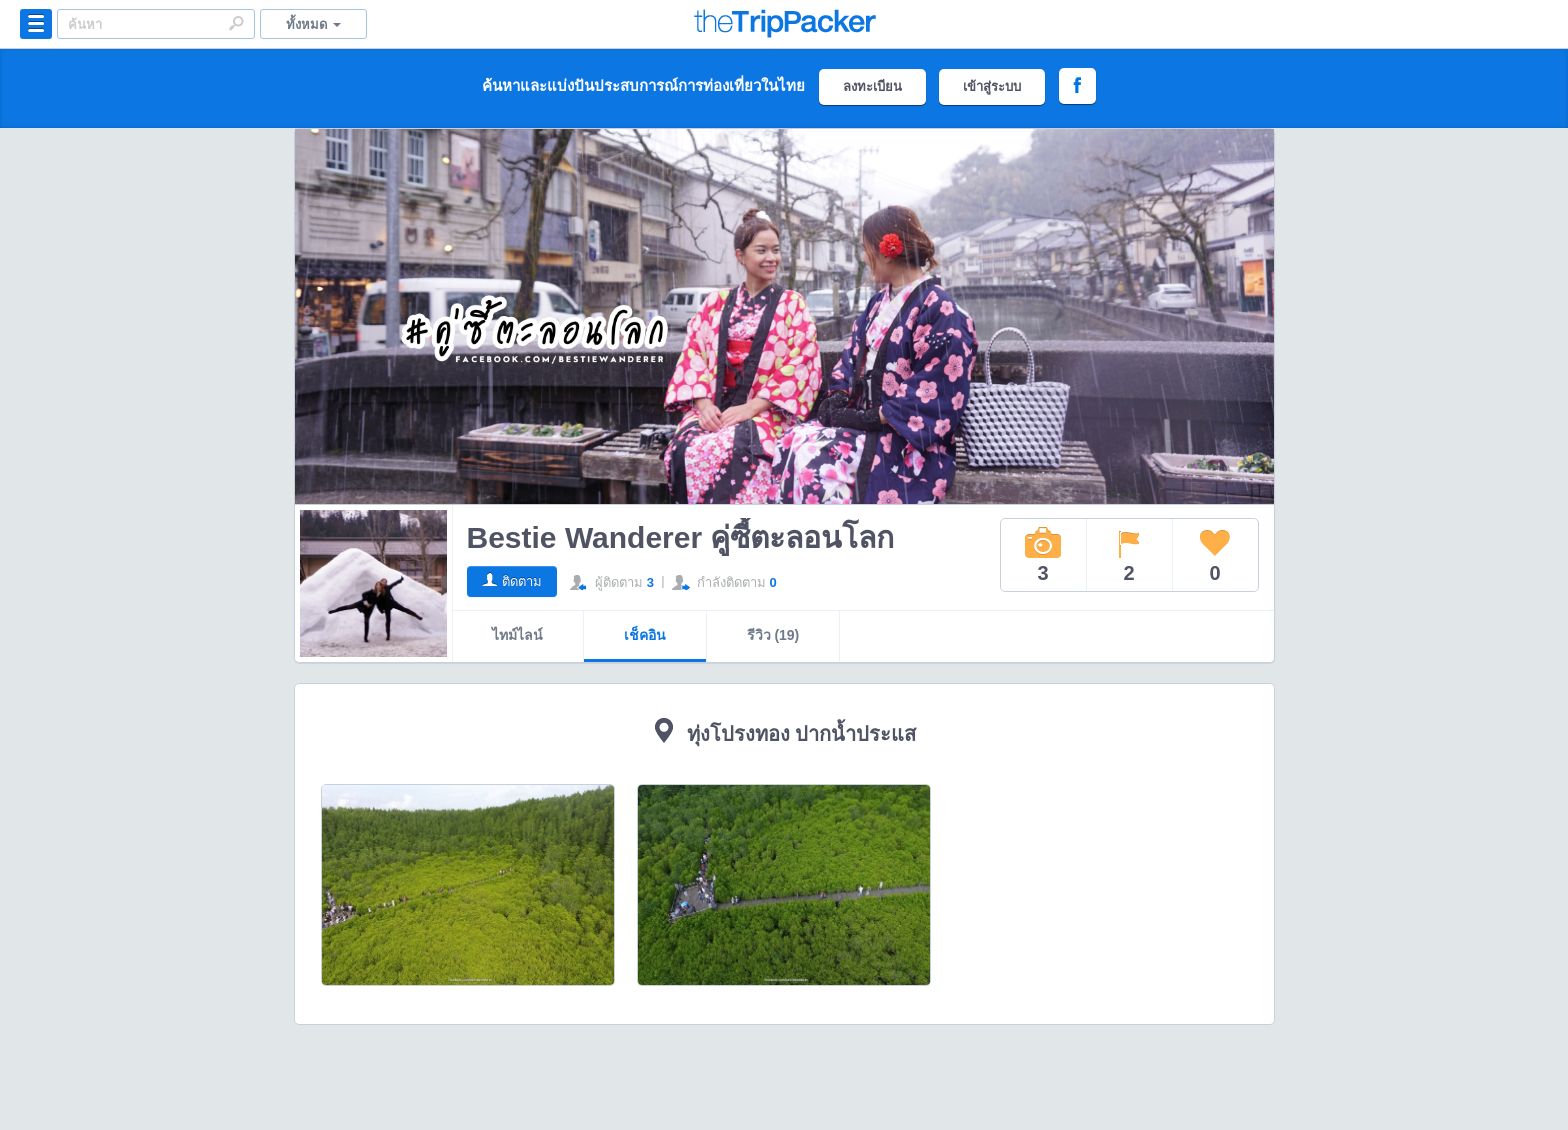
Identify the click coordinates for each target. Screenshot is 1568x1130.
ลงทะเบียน (872, 86)
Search (236, 23)
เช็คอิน (645, 635)
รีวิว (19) (773, 635)
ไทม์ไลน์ (517, 635)
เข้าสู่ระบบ (992, 86)
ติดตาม (522, 581)
